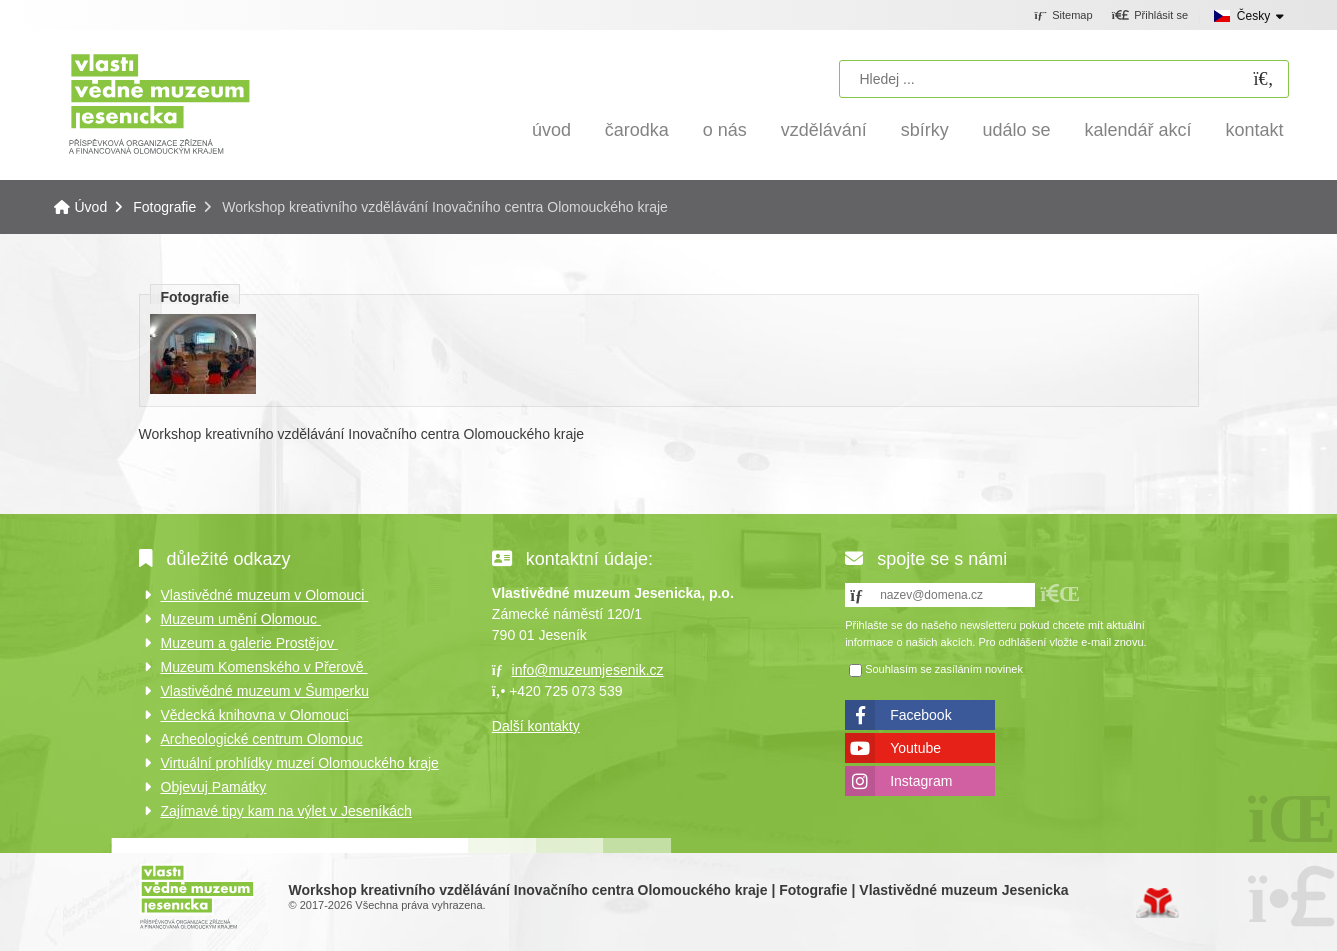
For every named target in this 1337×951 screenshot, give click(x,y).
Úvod (159, 102)
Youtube (915, 748)
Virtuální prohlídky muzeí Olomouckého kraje (300, 763)
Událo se (1017, 130)
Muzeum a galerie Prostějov (249, 643)
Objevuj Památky (214, 787)
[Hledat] (1264, 79)
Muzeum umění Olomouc (241, 619)
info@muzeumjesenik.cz (588, 670)
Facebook (920, 715)
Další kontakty (536, 726)
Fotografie (164, 207)
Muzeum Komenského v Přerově (264, 667)
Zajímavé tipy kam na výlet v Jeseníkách (286, 811)
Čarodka (637, 130)
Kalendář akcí (1138, 130)
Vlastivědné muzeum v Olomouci (265, 595)
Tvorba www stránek (1157, 903)
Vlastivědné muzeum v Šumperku (265, 691)
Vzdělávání (824, 130)
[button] (1149, 16)
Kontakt (1254, 130)
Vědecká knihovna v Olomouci (255, 715)
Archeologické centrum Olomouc (262, 739)
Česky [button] (1253, 16)
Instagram (921, 781)
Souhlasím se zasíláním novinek (944, 669)
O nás (725, 130)
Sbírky (925, 130)
